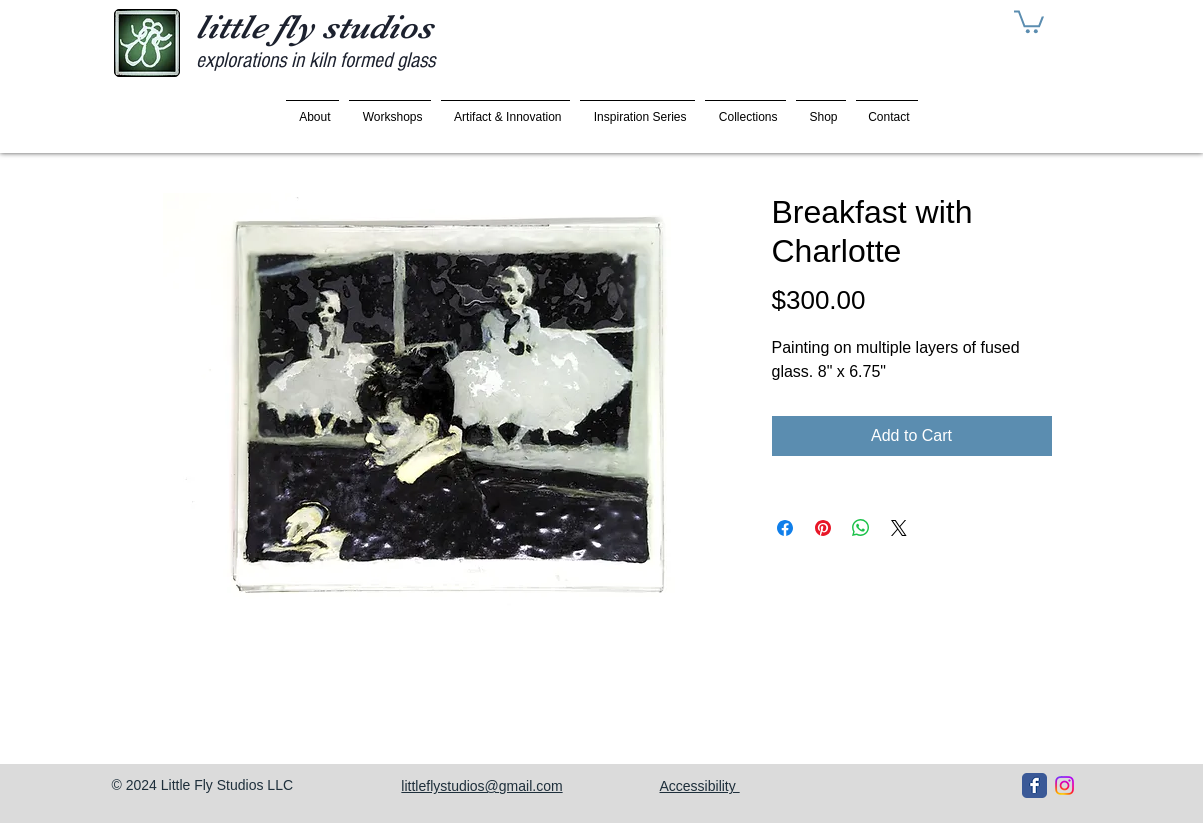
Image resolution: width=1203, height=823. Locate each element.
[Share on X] (899, 528)
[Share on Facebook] (785, 528)
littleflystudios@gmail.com (481, 786)
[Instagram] (1064, 785)
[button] (1029, 20)
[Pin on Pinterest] (823, 528)
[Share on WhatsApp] (861, 528)
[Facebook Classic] (1034, 785)
